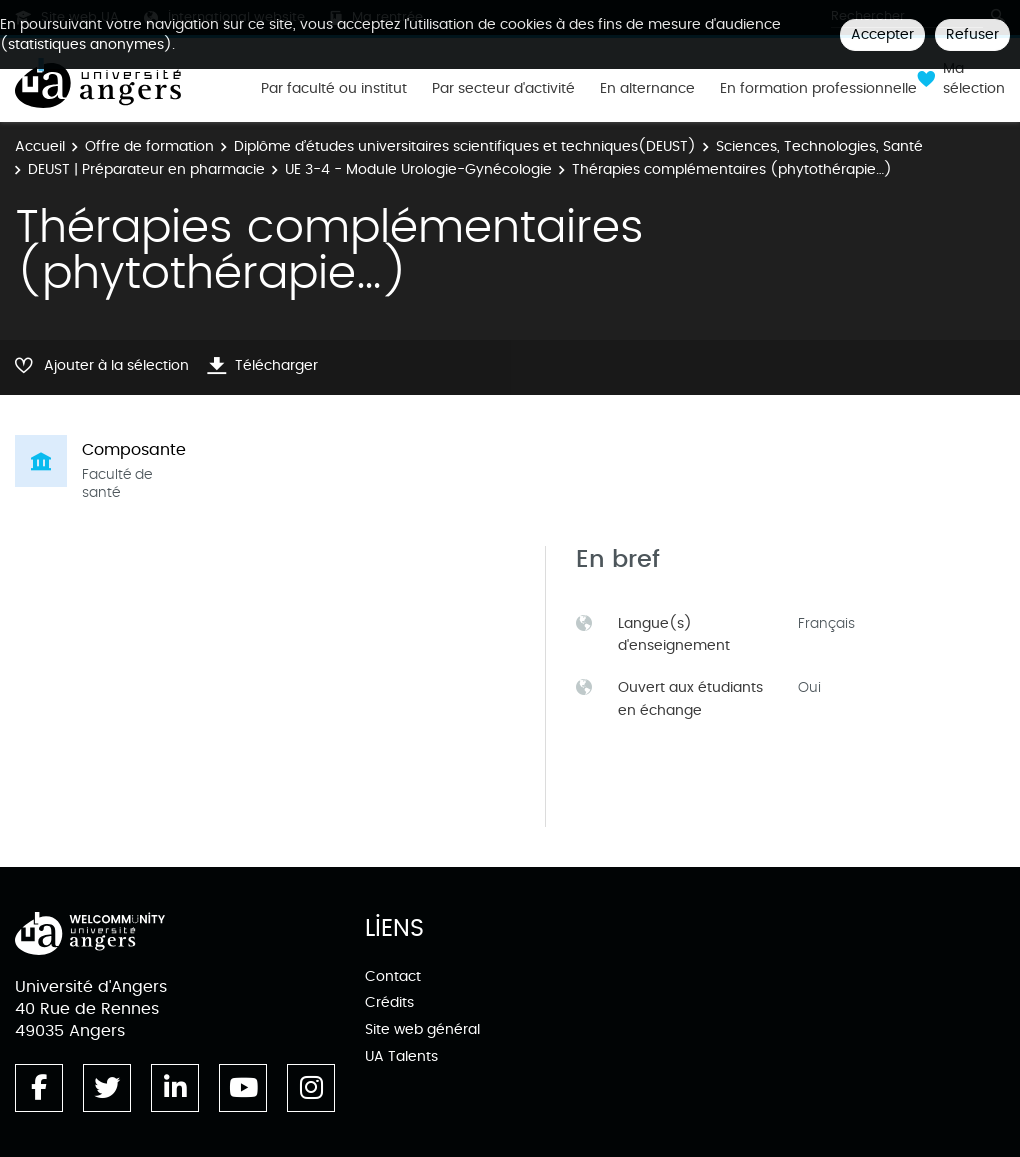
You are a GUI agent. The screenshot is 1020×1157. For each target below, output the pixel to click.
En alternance (647, 89)
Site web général (422, 1029)
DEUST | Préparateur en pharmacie (146, 169)
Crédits (389, 1002)
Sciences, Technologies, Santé (819, 146)
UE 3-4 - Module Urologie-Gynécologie (418, 169)
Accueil (40, 146)
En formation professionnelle (818, 89)
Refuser (972, 34)
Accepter (882, 34)
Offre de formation (149, 146)
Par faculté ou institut (334, 89)
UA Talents (401, 1056)
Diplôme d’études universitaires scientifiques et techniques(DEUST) (465, 146)
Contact (393, 976)
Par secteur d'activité (503, 89)
